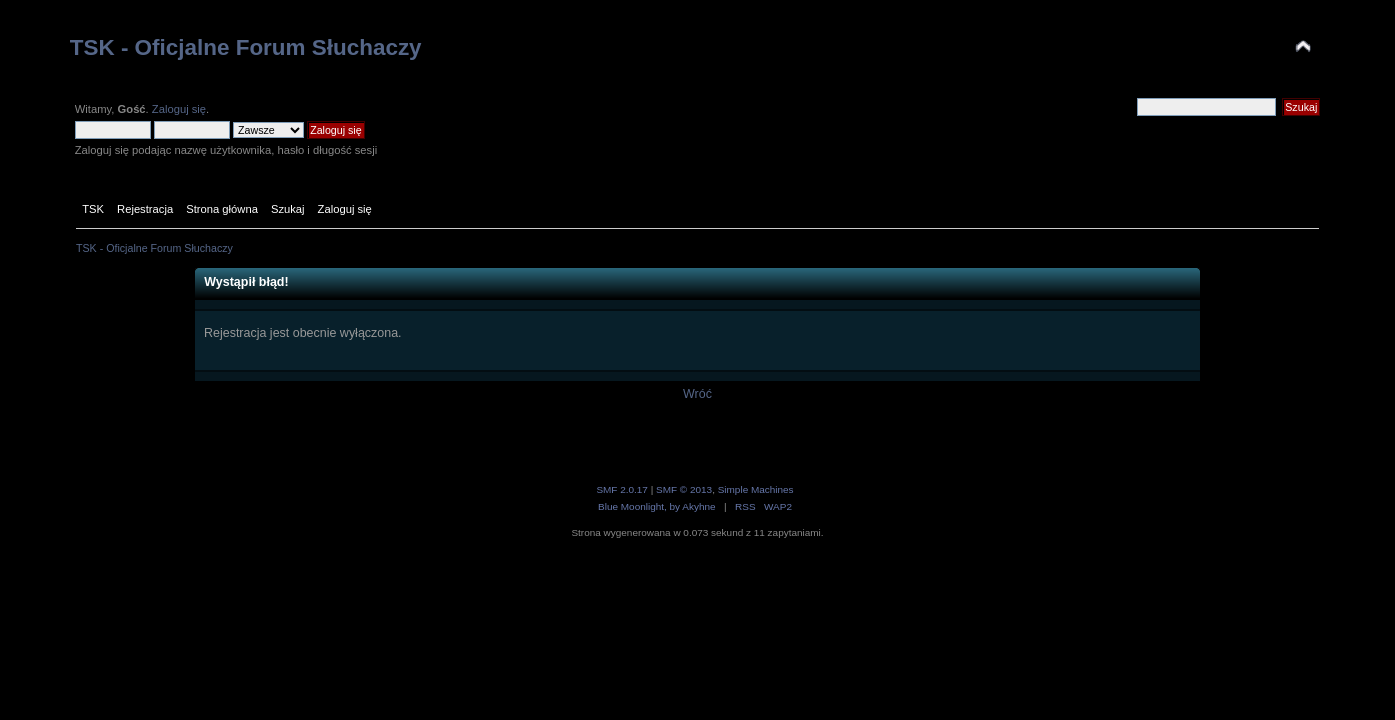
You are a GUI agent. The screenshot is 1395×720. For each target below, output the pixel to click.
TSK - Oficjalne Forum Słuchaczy (246, 47)
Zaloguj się (179, 109)
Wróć (697, 394)
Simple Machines (756, 489)
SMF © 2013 (684, 489)
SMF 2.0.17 (622, 489)
